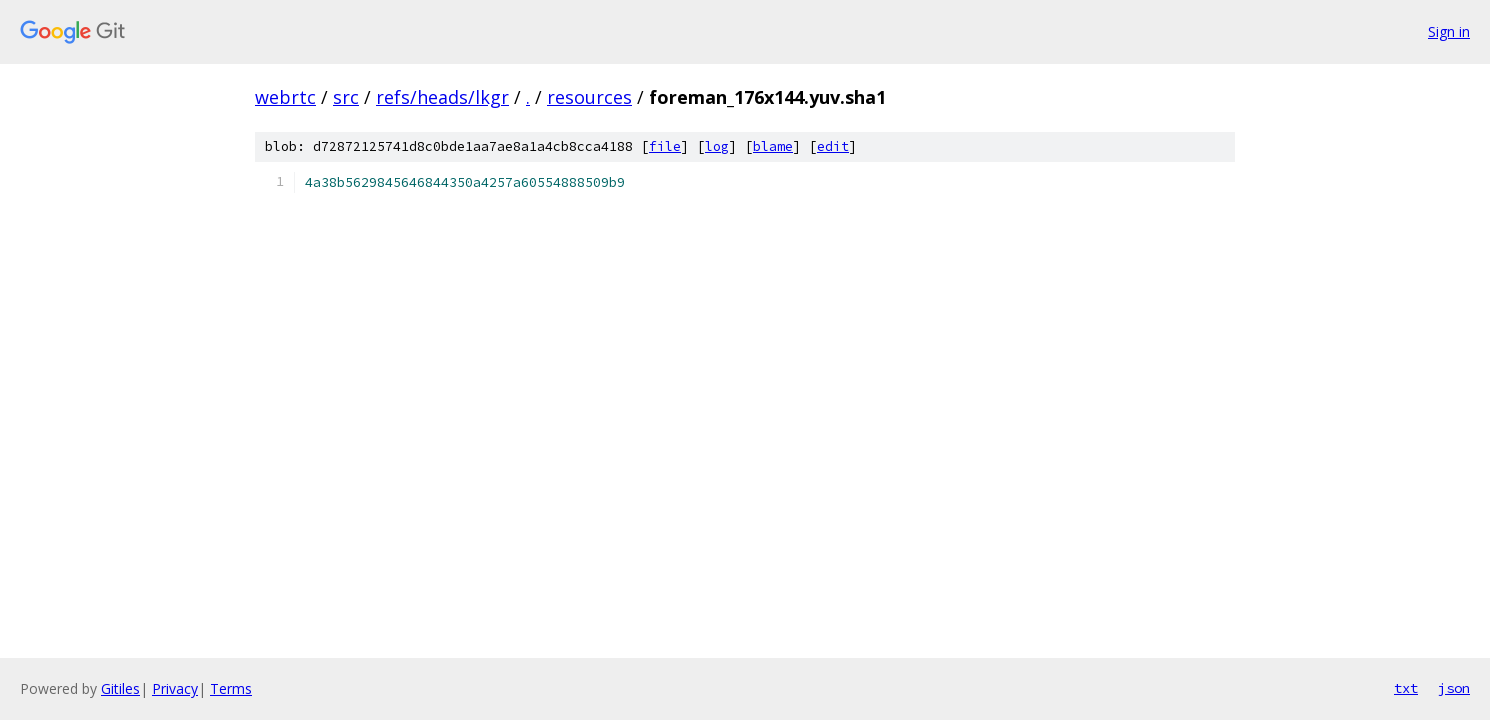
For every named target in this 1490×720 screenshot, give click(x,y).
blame (773, 146)
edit (833, 146)
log (717, 146)
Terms (231, 688)
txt (1406, 688)
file (665, 146)
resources (589, 97)
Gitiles (120, 688)
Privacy (175, 688)
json (1454, 688)
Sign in (1449, 31)
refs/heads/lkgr (442, 97)
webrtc (285, 97)
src (346, 97)
